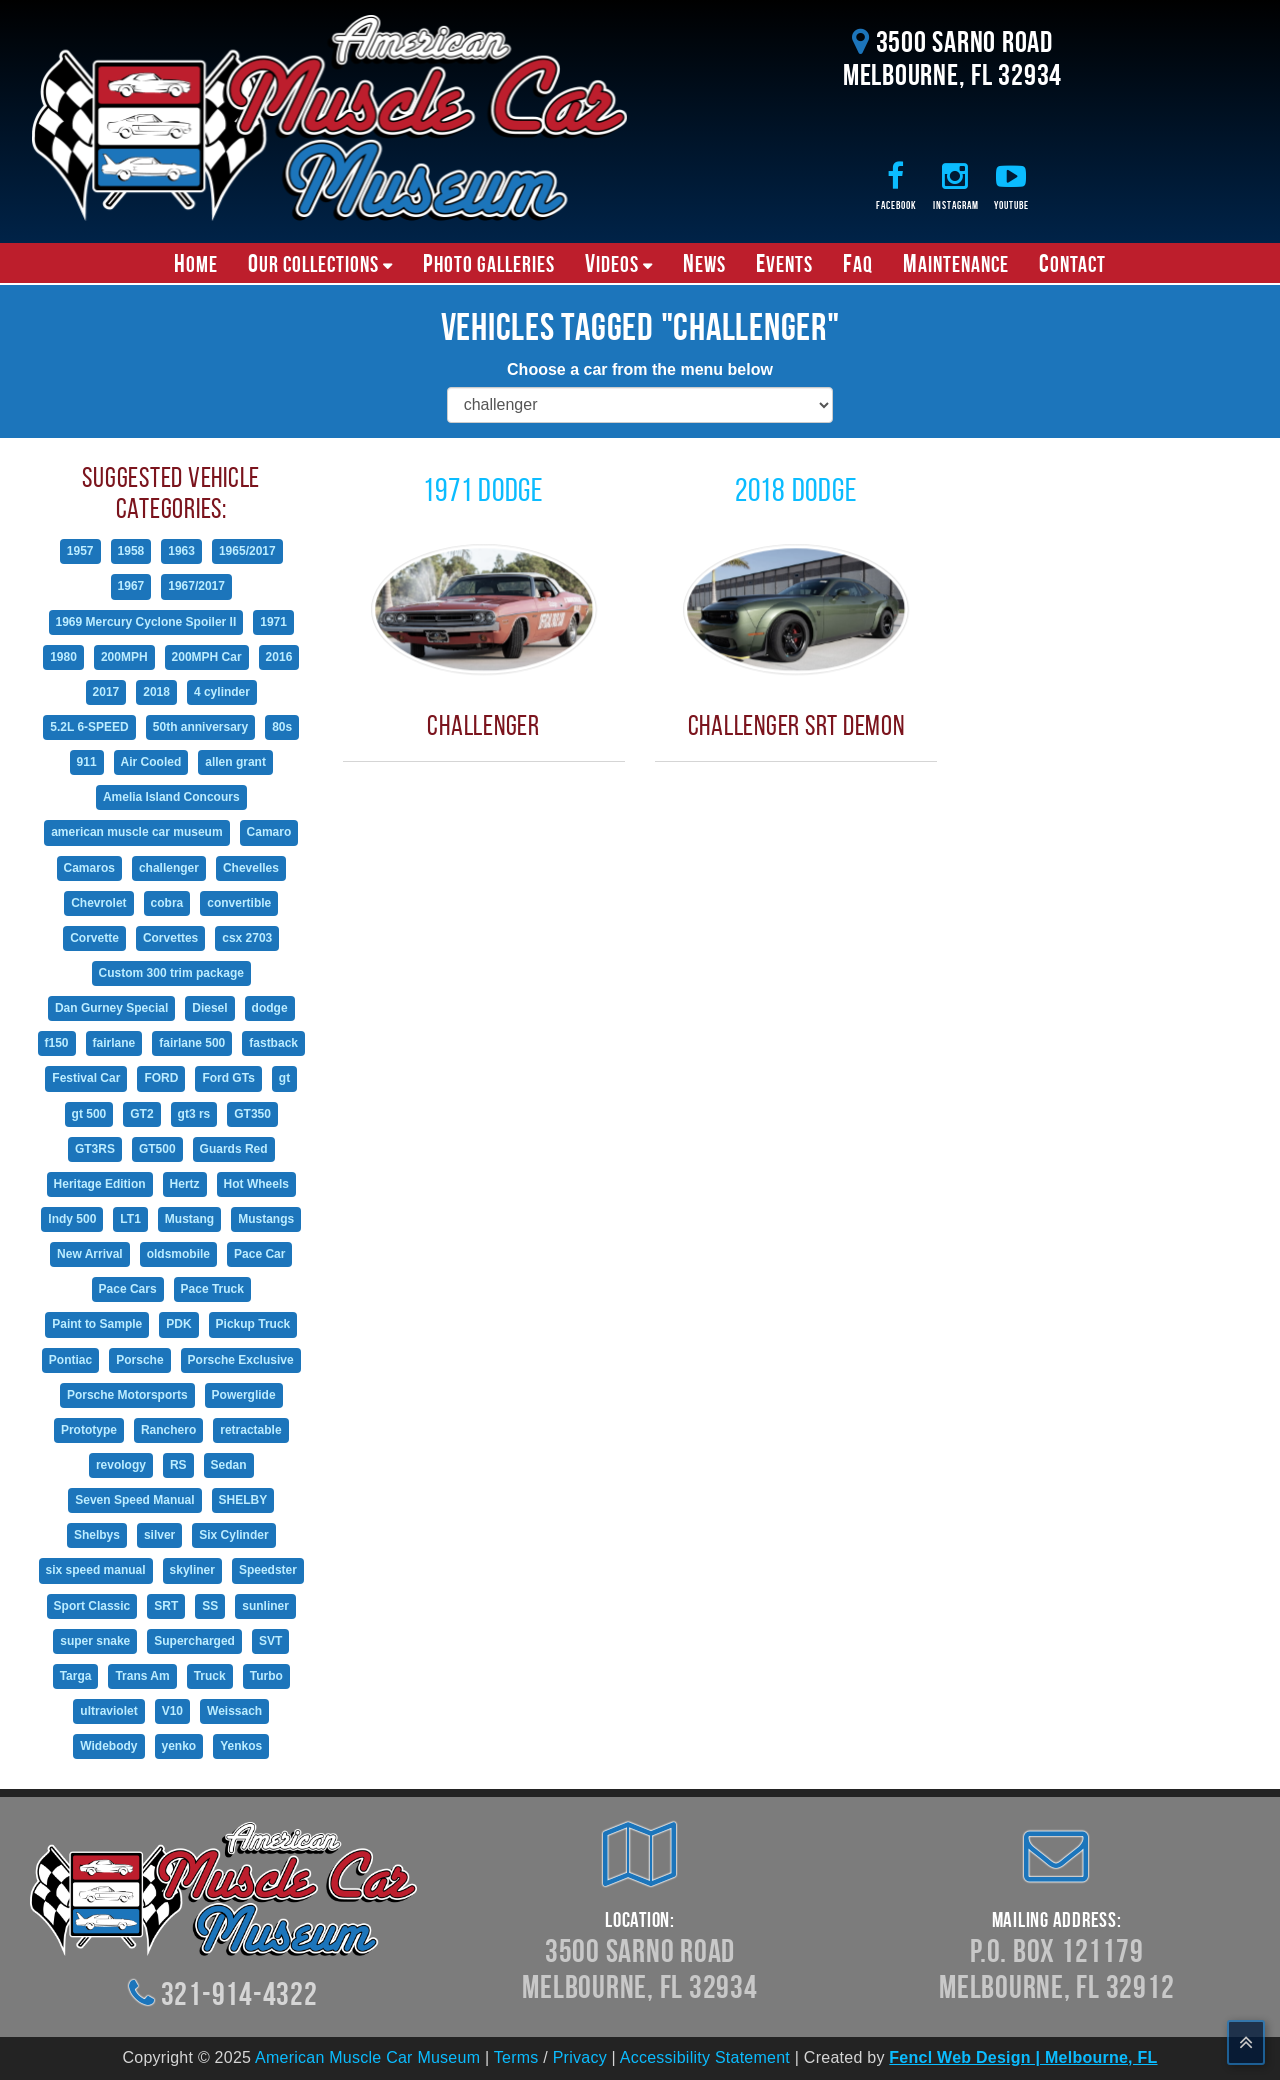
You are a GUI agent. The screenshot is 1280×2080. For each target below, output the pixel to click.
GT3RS (95, 1149)
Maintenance (956, 263)
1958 (131, 551)
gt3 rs (194, 1114)
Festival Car (86, 1078)
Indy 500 (72, 1219)
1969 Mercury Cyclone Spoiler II (146, 622)
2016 (279, 657)
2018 (156, 692)
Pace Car (259, 1254)
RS (178, 1465)
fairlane (114, 1043)
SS (210, 1606)
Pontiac (70, 1360)
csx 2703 (247, 938)
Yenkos (241, 1746)
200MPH (124, 657)
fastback (273, 1043)
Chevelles (251, 868)
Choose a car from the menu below (640, 369)
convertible (239, 903)
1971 (273, 622)
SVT (270, 1641)
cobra (167, 903)
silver (159, 1535)
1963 (181, 551)
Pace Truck (212, 1289)
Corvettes (170, 938)
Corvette (94, 938)
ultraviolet (108, 1711)
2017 (106, 692)
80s (282, 727)
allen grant (235, 762)
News (704, 263)
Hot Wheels (256, 1184)
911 (87, 762)
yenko (179, 1746)
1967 (131, 586)
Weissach (234, 1711)
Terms (516, 2057)
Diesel (209, 1008)
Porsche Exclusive (241, 1360)
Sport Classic (92, 1606)
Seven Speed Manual (134, 1500)
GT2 (141, 1114)
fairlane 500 (192, 1043)
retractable (250, 1430)
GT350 (252, 1114)
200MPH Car (207, 657)
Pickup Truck (253, 1324)
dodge (270, 1008)
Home (196, 263)
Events (784, 263)
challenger (169, 868)
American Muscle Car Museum (367, 2057)
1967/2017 (196, 586)
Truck (210, 1676)
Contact (1072, 263)
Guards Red (234, 1149)
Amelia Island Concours (171, 797)
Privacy (580, 2057)
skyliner (192, 1570)
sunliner (265, 1606)
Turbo (266, 1676)
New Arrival (90, 1254)
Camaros (89, 868)
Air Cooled (151, 762)
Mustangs (266, 1219)
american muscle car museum (136, 832)
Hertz (185, 1184)
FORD (161, 1078)
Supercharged (194, 1641)
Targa (76, 1676)
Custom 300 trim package (171, 973)
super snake (95, 1641)
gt (284, 1078)
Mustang (189, 1219)
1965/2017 (247, 551)
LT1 (130, 1219)
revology (121, 1465)
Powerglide (244, 1395)
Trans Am (142, 1676)
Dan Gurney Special (111, 1008)
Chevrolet (98, 903)
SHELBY (243, 1500)
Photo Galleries (489, 263)
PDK (178, 1324)
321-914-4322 (239, 1993)
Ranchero (168, 1430)
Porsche (139, 1360)
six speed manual (96, 1570)
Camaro (269, 832)
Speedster (268, 1570)
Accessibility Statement (705, 2057)
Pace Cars (128, 1289)
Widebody (108, 1746)
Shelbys (97, 1535)
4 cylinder (222, 692)
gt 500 (89, 1114)
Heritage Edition (100, 1184)
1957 (80, 551)
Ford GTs (228, 1078)
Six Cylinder (233, 1535)
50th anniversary (200, 727)
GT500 (157, 1149)
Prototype (89, 1430)
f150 (57, 1043)
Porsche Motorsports (127, 1395)
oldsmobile (178, 1254)
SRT (166, 1606)
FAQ (858, 263)
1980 (63, 657)
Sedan (229, 1465)
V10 (172, 1711)
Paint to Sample (97, 1324)
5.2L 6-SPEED (89, 727)
